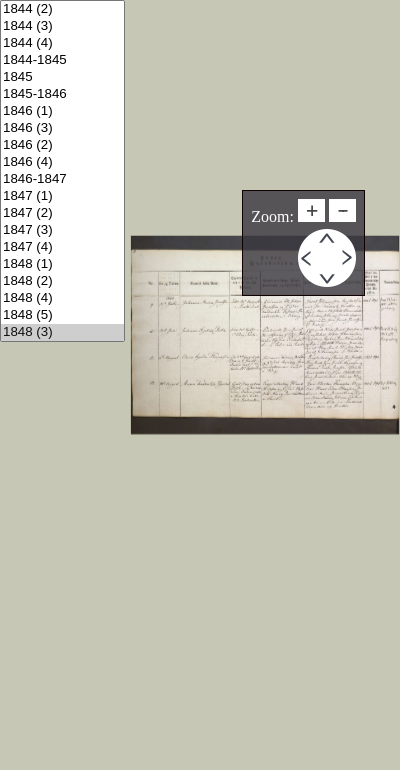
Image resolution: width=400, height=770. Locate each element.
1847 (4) (62, 247)
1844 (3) (62, 26)
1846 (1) (62, 111)
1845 (62, 77)
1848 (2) (62, 281)
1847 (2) (62, 213)
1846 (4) (62, 162)
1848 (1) (62, 264)
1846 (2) (62, 145)
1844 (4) (62, 43)
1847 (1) (62, 196)
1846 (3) (62, 128)
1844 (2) (62, 9)
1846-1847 (62, 179)
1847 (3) (62, 230)
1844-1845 (62, 60)
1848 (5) (62, 315)
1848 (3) (62, 332)
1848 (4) (62, 298)
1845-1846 (62, 94)
